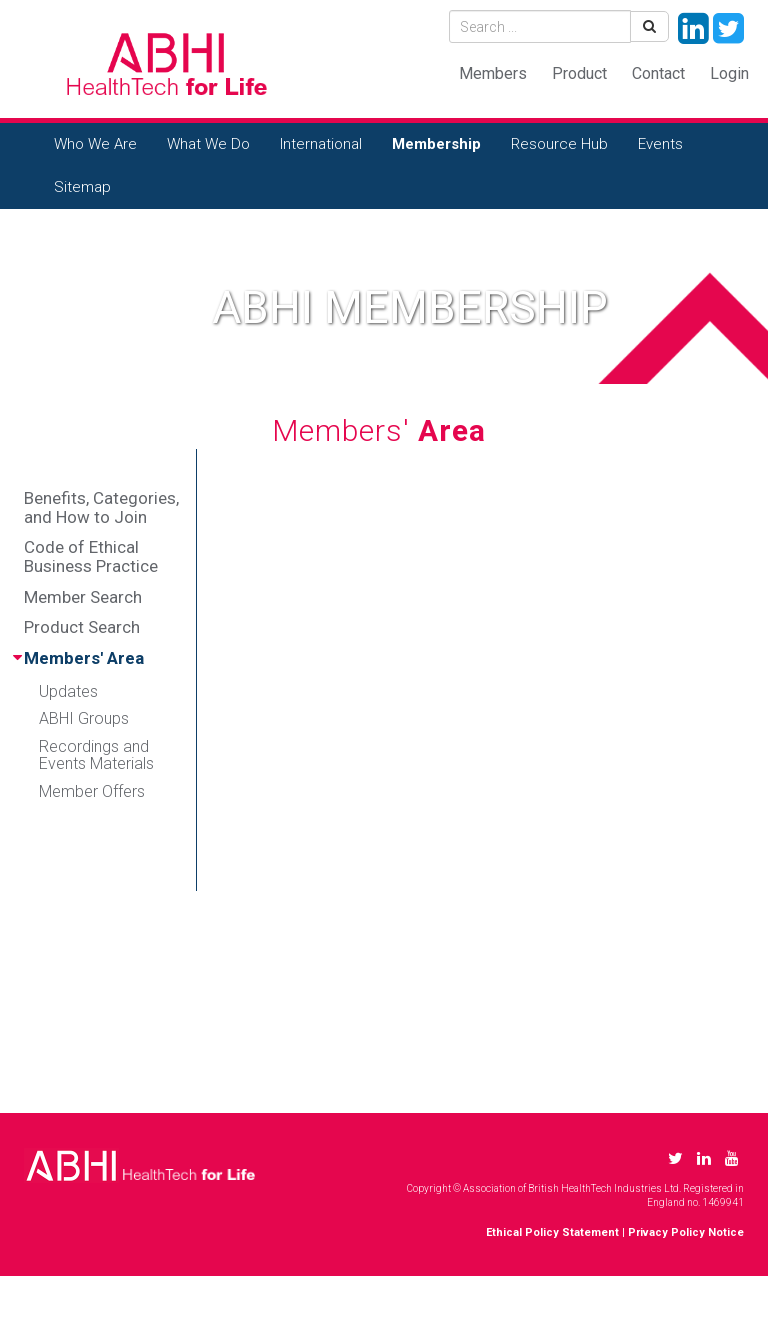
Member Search (83, 597)
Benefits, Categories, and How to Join (101, 507)
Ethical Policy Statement (552, 1232)
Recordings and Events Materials (96, 755)
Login (729, 73)
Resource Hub (559, 144)
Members (493, 73)
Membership (436, 144)
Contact (658, 73)
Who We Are (95, 144)
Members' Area (84, 658)
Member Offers (92, 791)
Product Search (82, 627)
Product (579, 73)
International (321, 144)
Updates (68, 691)
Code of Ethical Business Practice (91, 556)
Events (660, 144)
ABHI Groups (84, 718)
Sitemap (82, 187)
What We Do (208, 144)
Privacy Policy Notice (686, 1232)
